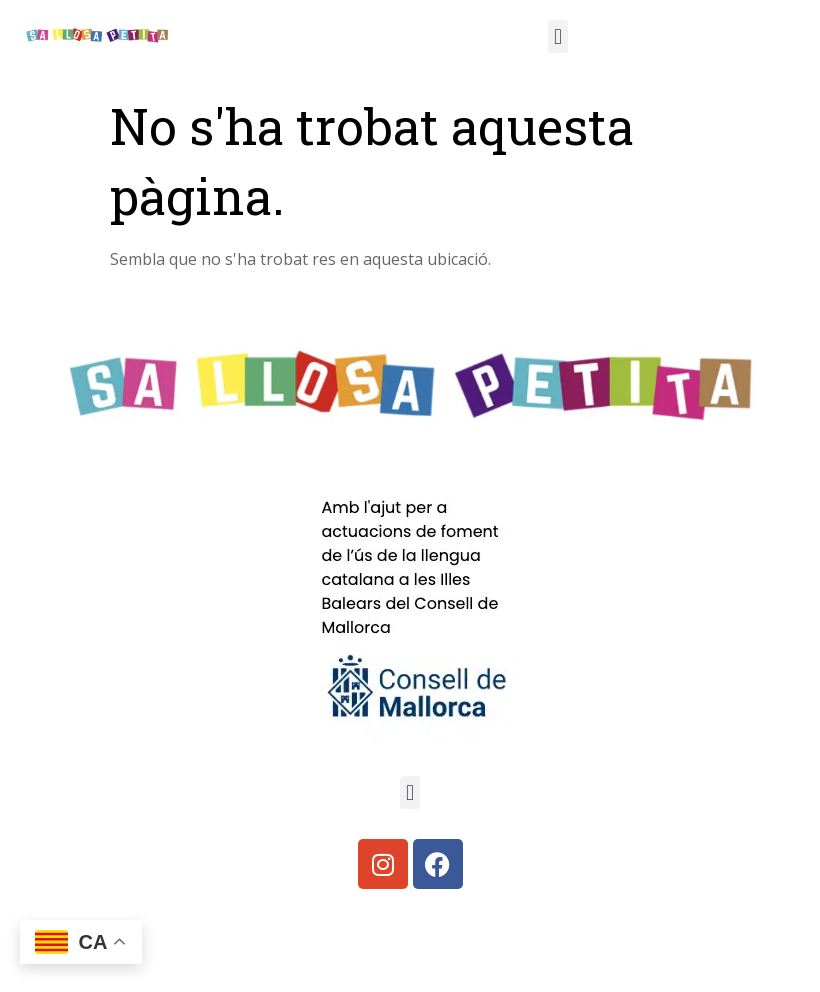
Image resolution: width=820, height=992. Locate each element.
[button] (557, 36)
